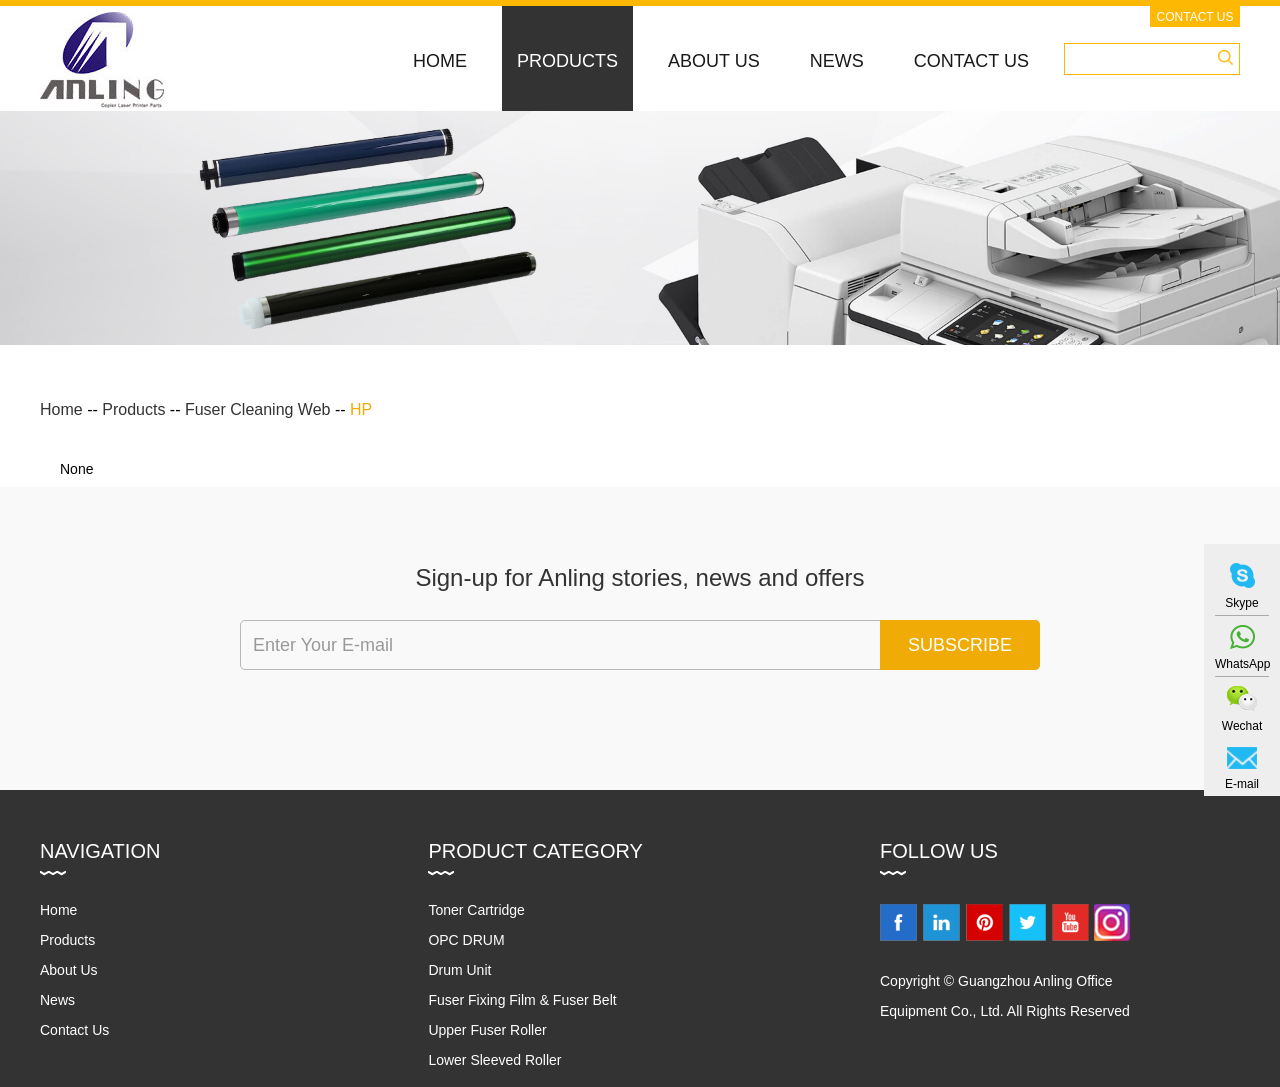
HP (361, 409)
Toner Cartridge (476, 910)
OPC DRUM (466, 940)
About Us (714, 61)
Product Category (535, 851)
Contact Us (1195, 17)
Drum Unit (459, 970)
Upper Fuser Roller (487, 1030)
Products (567, 61)
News (837, 61)
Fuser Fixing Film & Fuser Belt (522, 1000)
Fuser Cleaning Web (258, 409)
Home (440, 61)
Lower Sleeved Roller (494, 1060)
